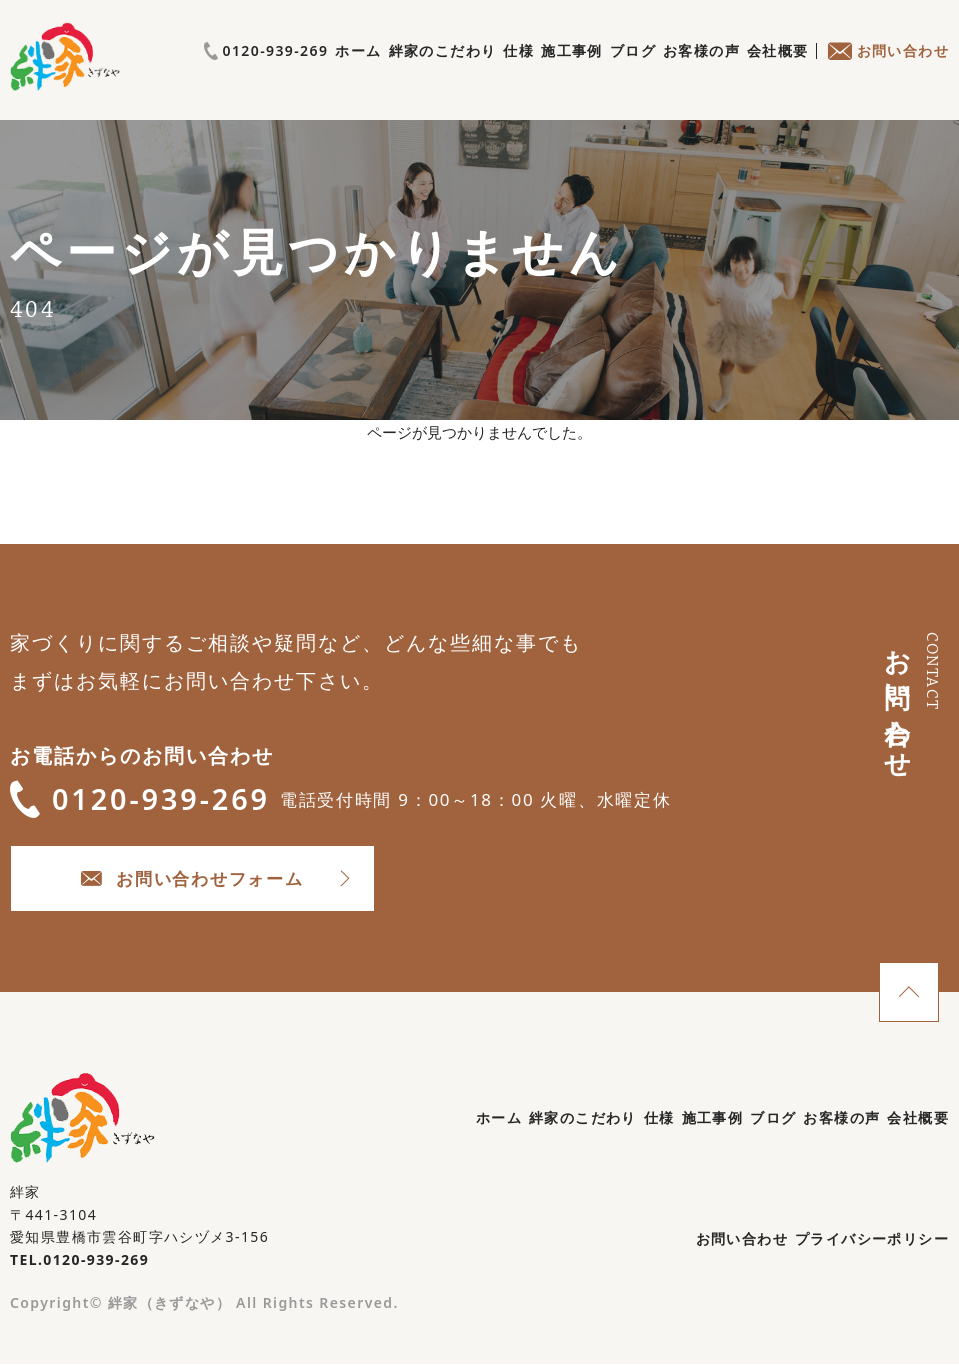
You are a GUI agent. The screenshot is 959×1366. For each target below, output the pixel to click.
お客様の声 (701, 72)
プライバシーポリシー (872, 1240)
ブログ (633, 72)
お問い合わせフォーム (210, 879)
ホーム (358, 72)
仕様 (518, 72)
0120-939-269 (886, 39)
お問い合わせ (888, 72)
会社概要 (778, 72)
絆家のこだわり (443, 72)
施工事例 (572, 72)
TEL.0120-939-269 (79, 1261)
